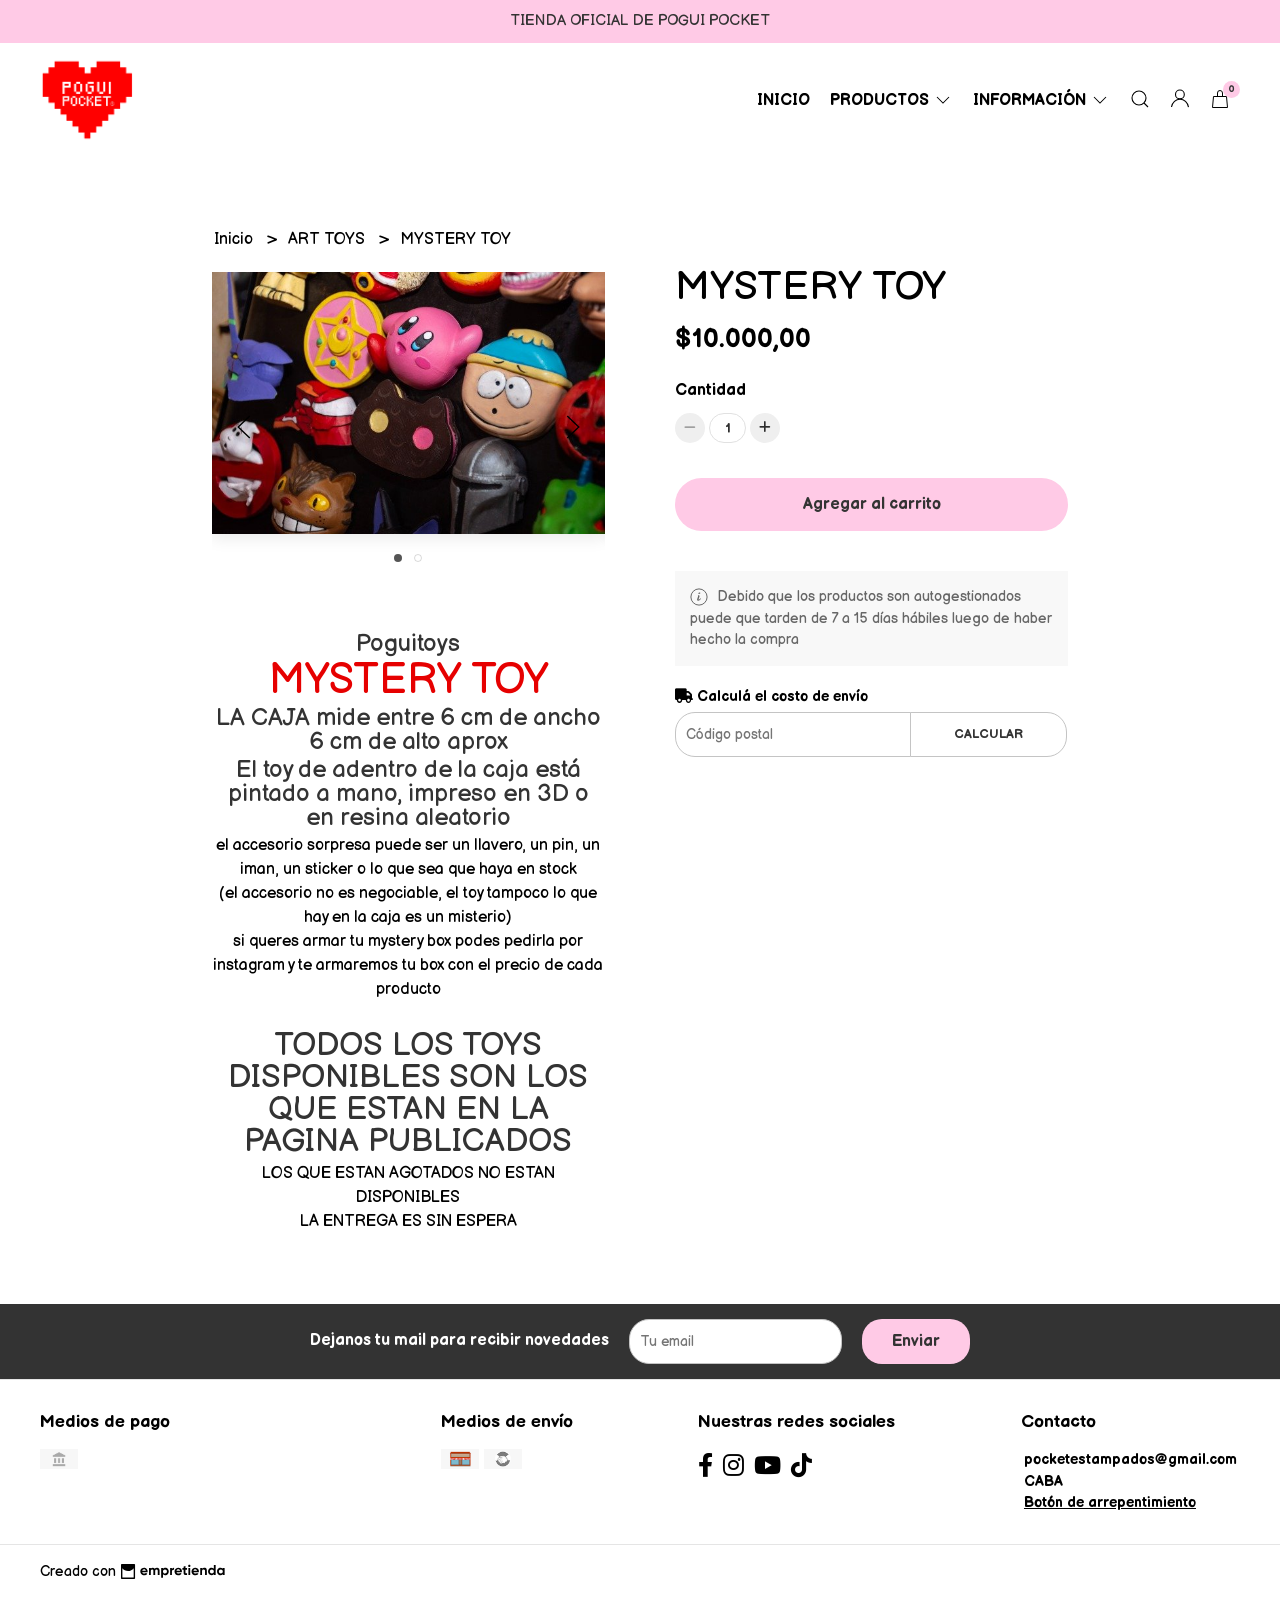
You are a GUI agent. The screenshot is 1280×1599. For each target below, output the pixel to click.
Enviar (916, 1341)
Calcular (988, 734)
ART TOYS (328, 239)
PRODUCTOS (891, 100)
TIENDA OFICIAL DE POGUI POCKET (640, 20)
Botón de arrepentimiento (1110, 1502)
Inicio (783, 100)
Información (1041, 100)
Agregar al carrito (872, 504)
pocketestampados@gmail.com (1130, 1459)
